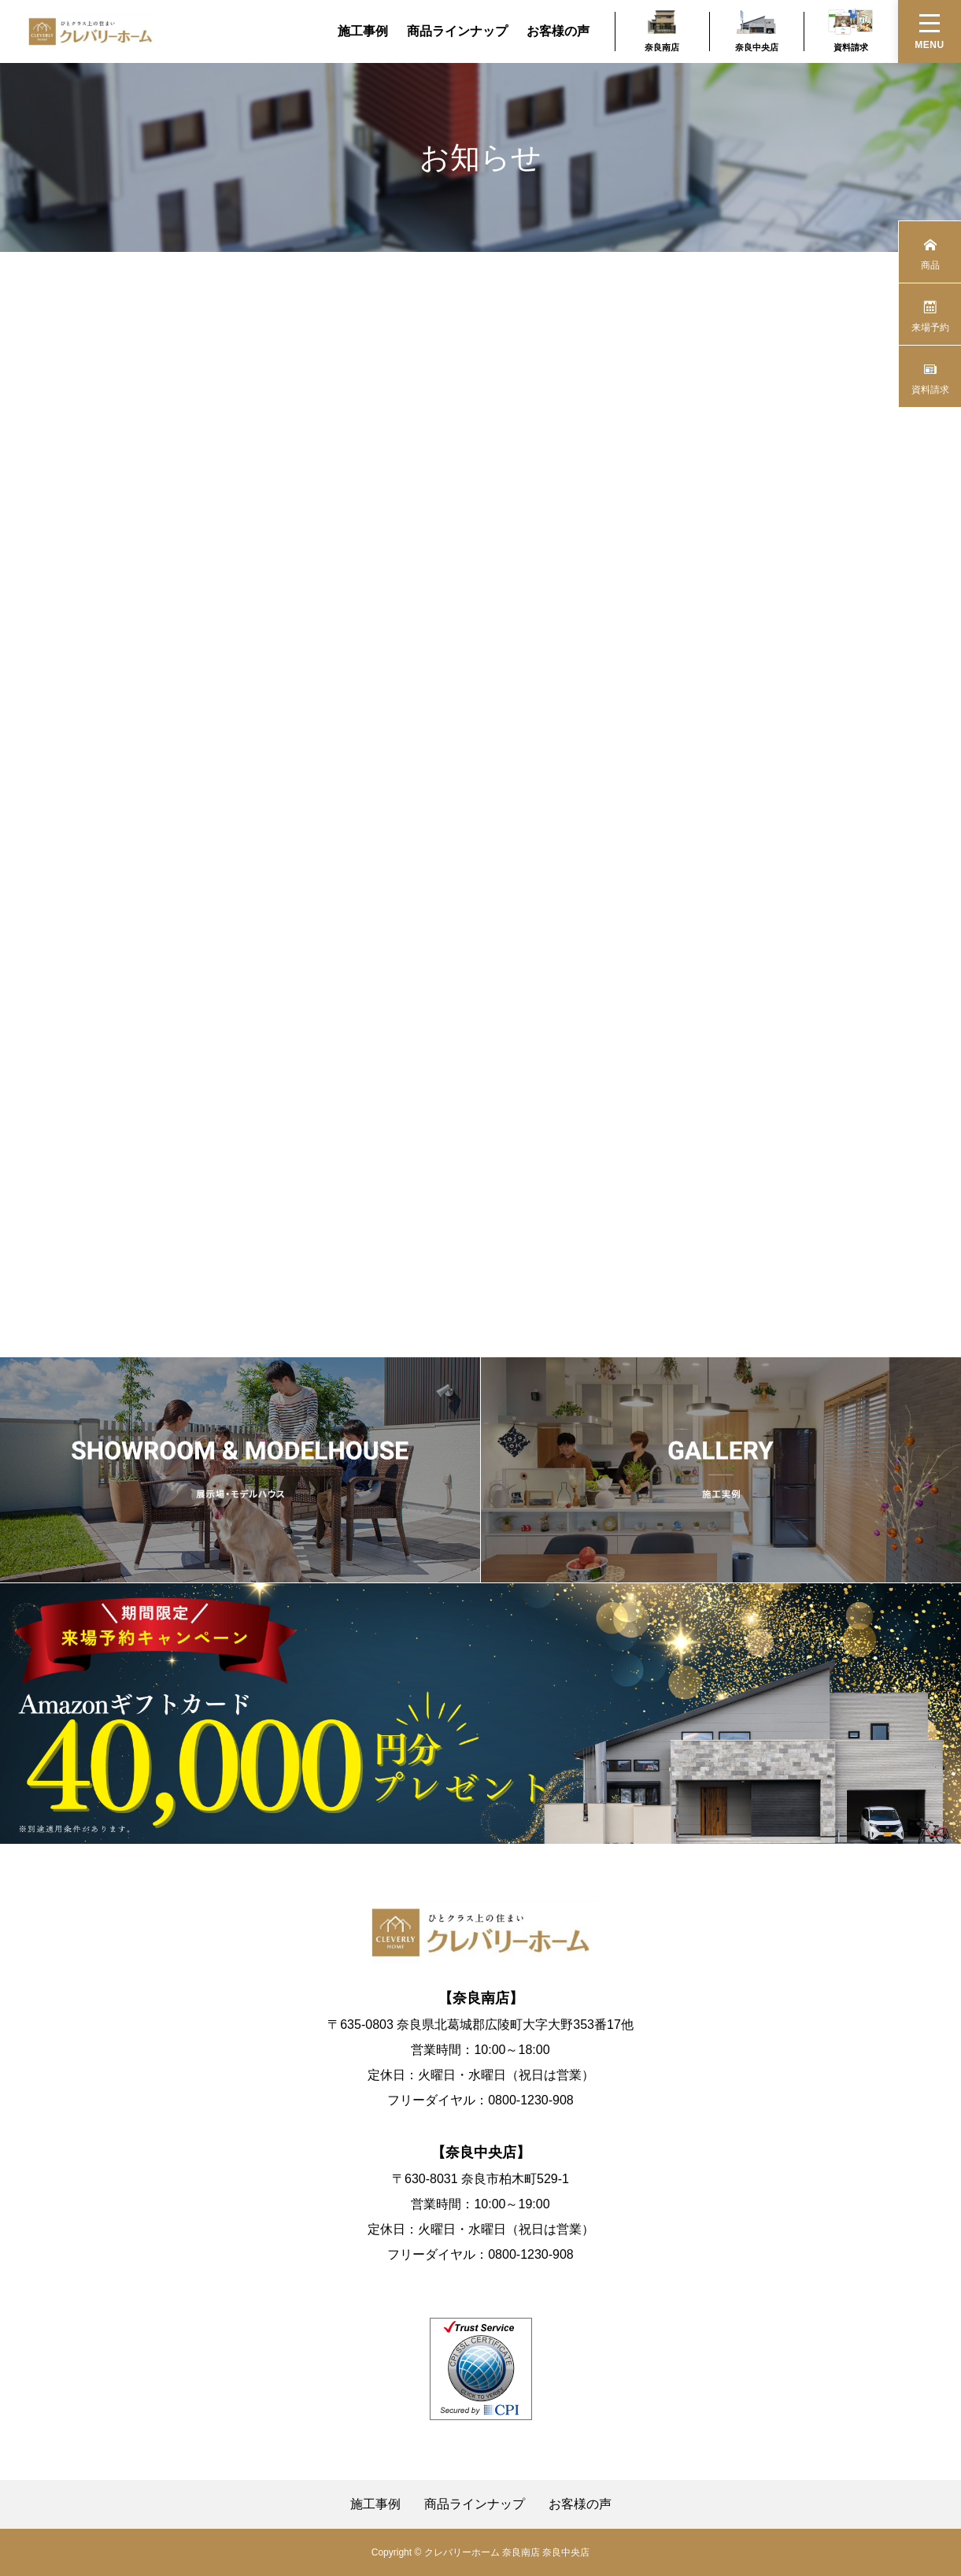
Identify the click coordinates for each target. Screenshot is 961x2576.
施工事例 (363, 31)
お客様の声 (558, 31)
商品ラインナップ (457, 31)
